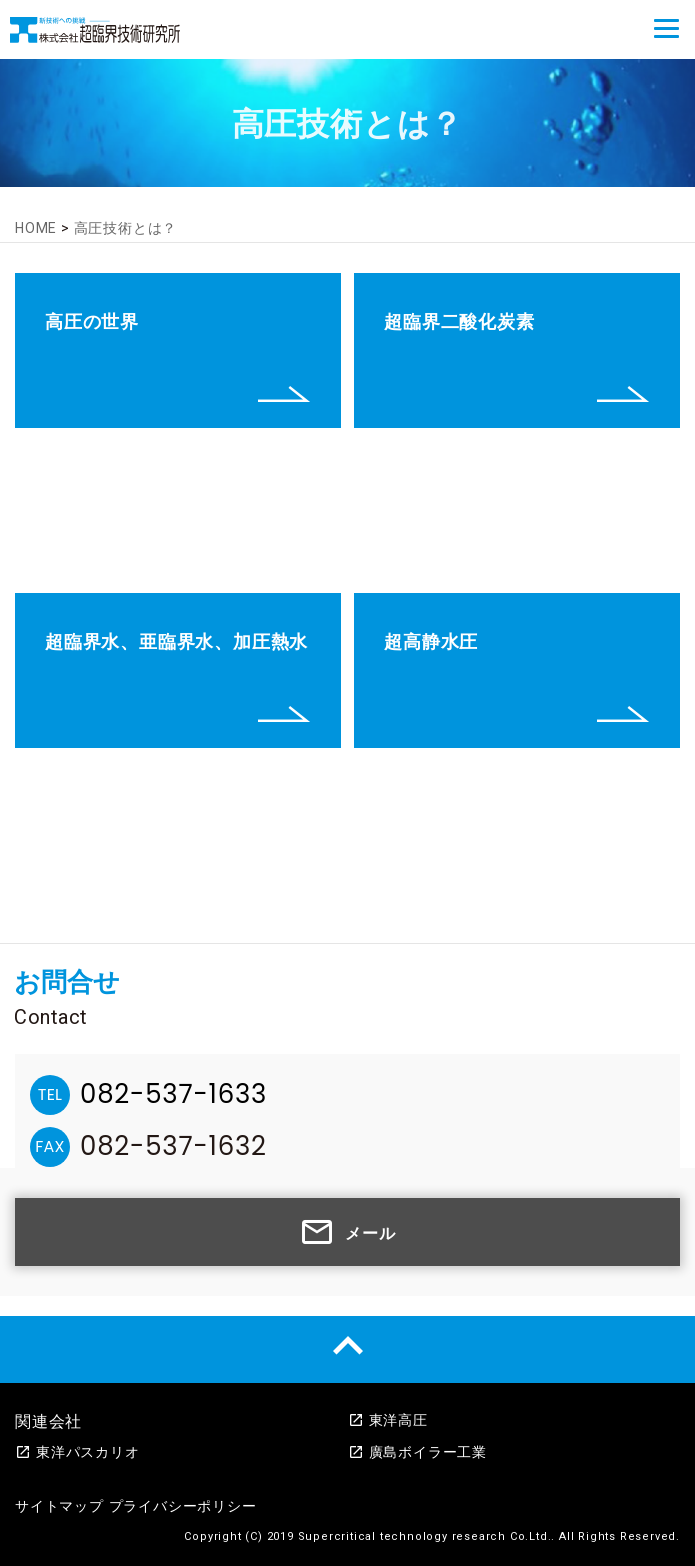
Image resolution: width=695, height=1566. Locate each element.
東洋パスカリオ (77, 1452)
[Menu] (666, 28)
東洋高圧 (388, 1420)
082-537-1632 (173, 1146)
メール (347, 1232)
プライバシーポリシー (183, 1506)
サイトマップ (59, 1506)
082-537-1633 (173, 1094)
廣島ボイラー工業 (417, 1452)
